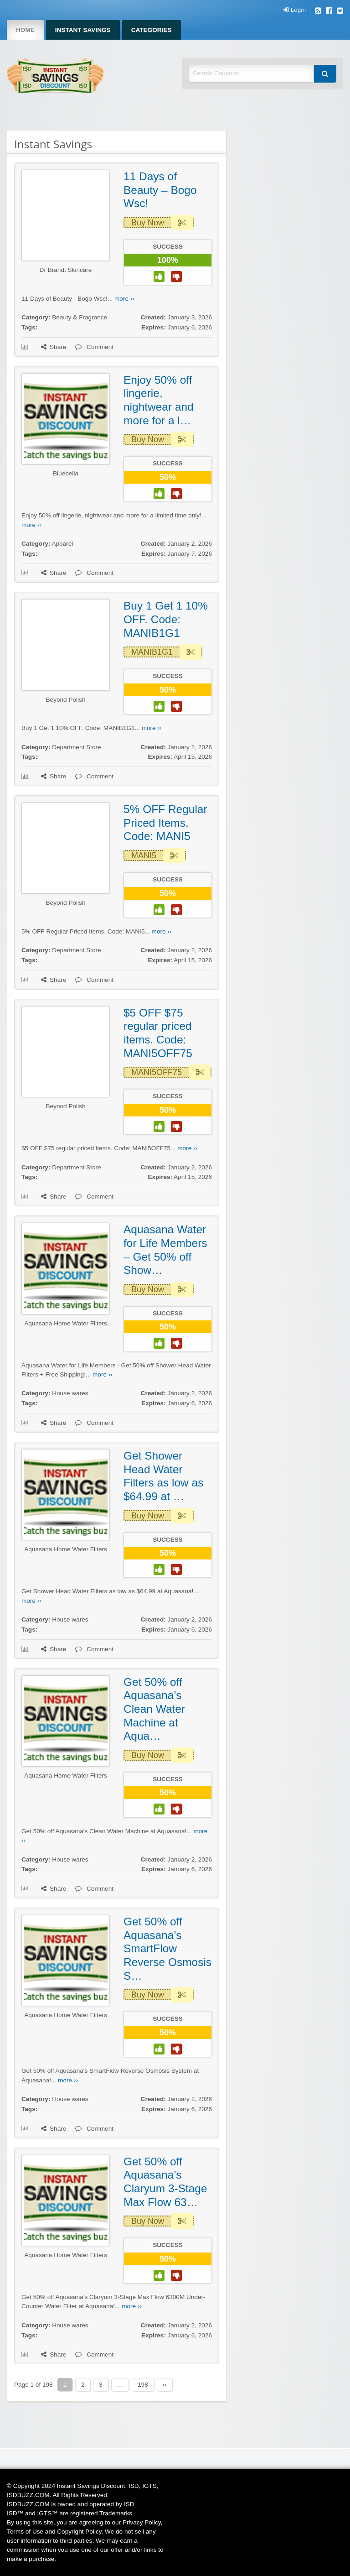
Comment (94, 347)
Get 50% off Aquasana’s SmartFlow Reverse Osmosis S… (167, 1948)
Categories (151, 29)
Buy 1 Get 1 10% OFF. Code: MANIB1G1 (166, 619)
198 (143, 2384)
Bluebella (65, 473)
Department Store (76, 747)
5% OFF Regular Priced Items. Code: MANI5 (165, 822)
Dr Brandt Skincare (66, 269)
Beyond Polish (66, 699)
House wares (70, 1393)
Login (294, 10)
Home (25, 29)
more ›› (124, 298)
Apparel (62, 543)
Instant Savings (83, 29)
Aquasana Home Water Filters (65, 1323)
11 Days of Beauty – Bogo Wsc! (160, 189)
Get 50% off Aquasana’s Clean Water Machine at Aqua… (154, 1709)
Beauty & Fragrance (79, 317)
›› (165, 2384)
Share (53, 347)
